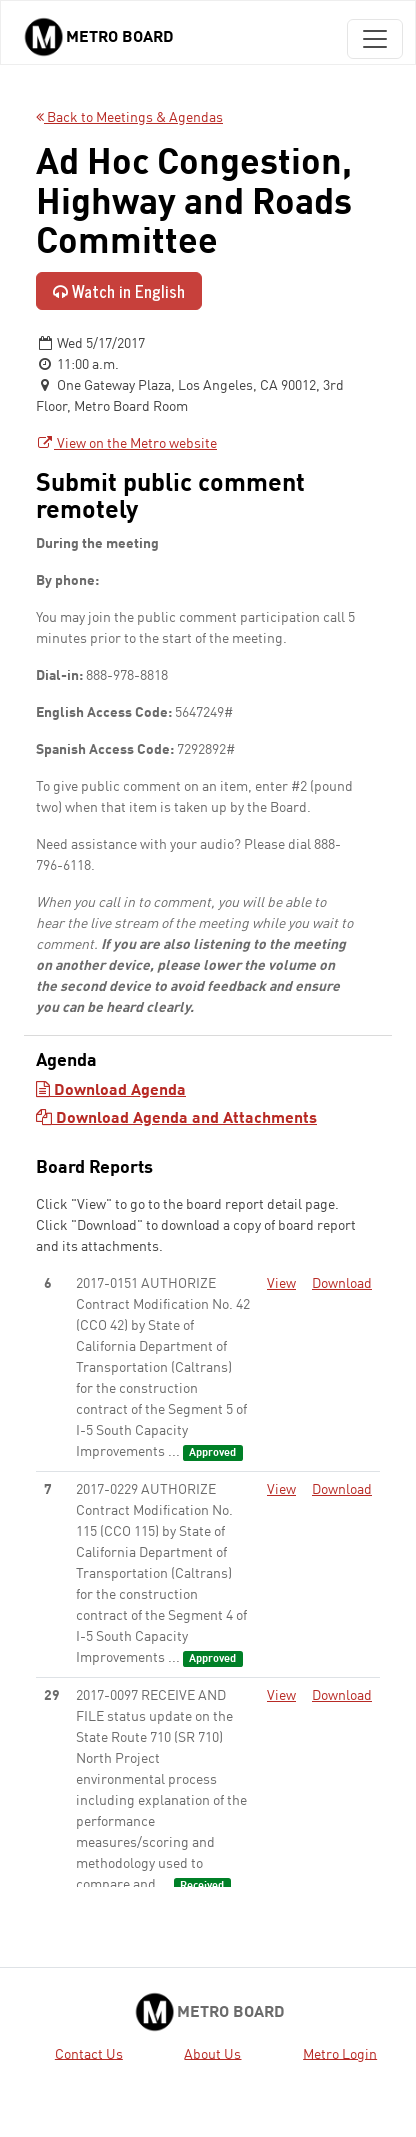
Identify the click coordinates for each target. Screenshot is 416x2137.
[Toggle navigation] (375, 39)
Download (342, 1284)
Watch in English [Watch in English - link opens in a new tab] (119, 291)
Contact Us (89, 2054)
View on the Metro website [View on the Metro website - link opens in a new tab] (126, 444)
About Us (212, 2054)
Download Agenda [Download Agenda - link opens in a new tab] (111, 1091)
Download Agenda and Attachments (176, 1119)
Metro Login (340, 2054)
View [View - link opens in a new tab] (281, 1284)
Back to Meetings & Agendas (129, 118)
